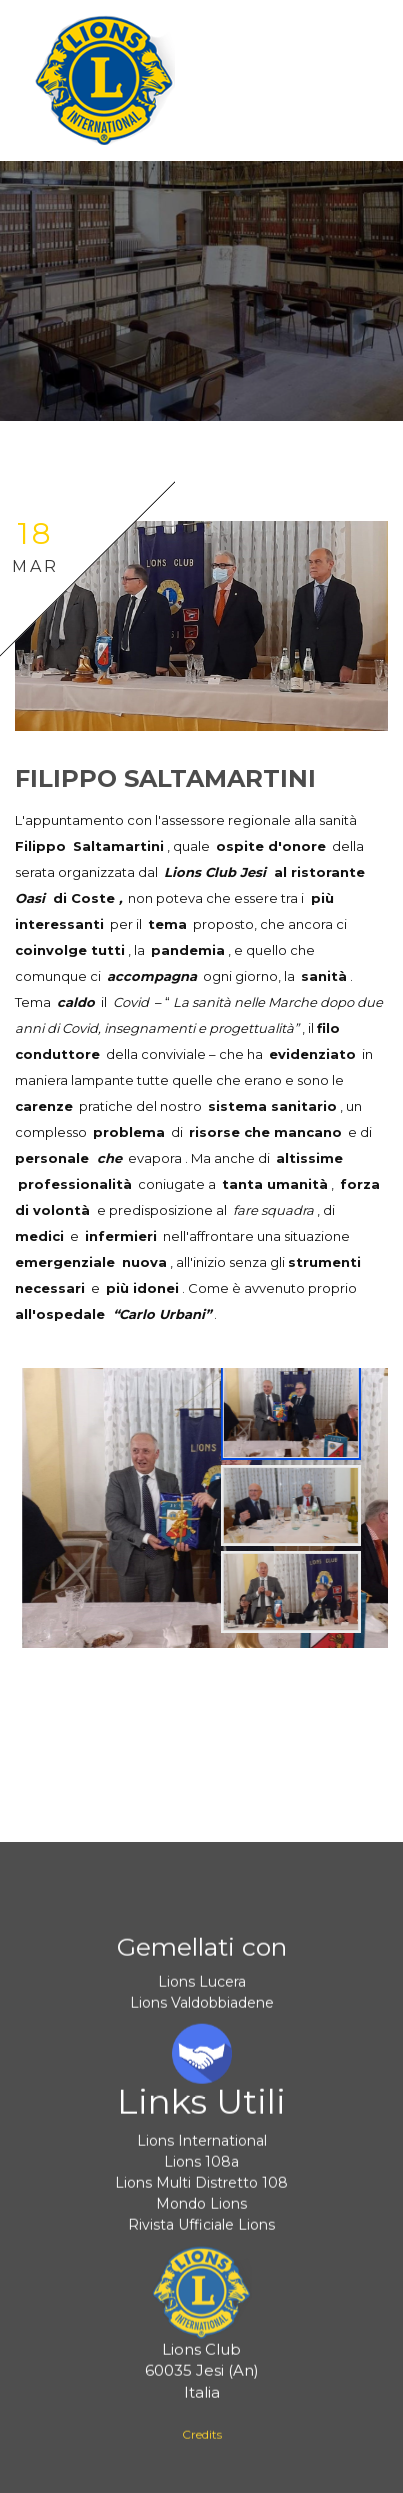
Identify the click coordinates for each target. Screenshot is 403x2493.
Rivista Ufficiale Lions (201, 2232)
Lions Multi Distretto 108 (201, 2190)
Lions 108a (201, 2169)
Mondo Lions (201, 2211)
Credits (202, 2441)
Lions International (202, 2148)
